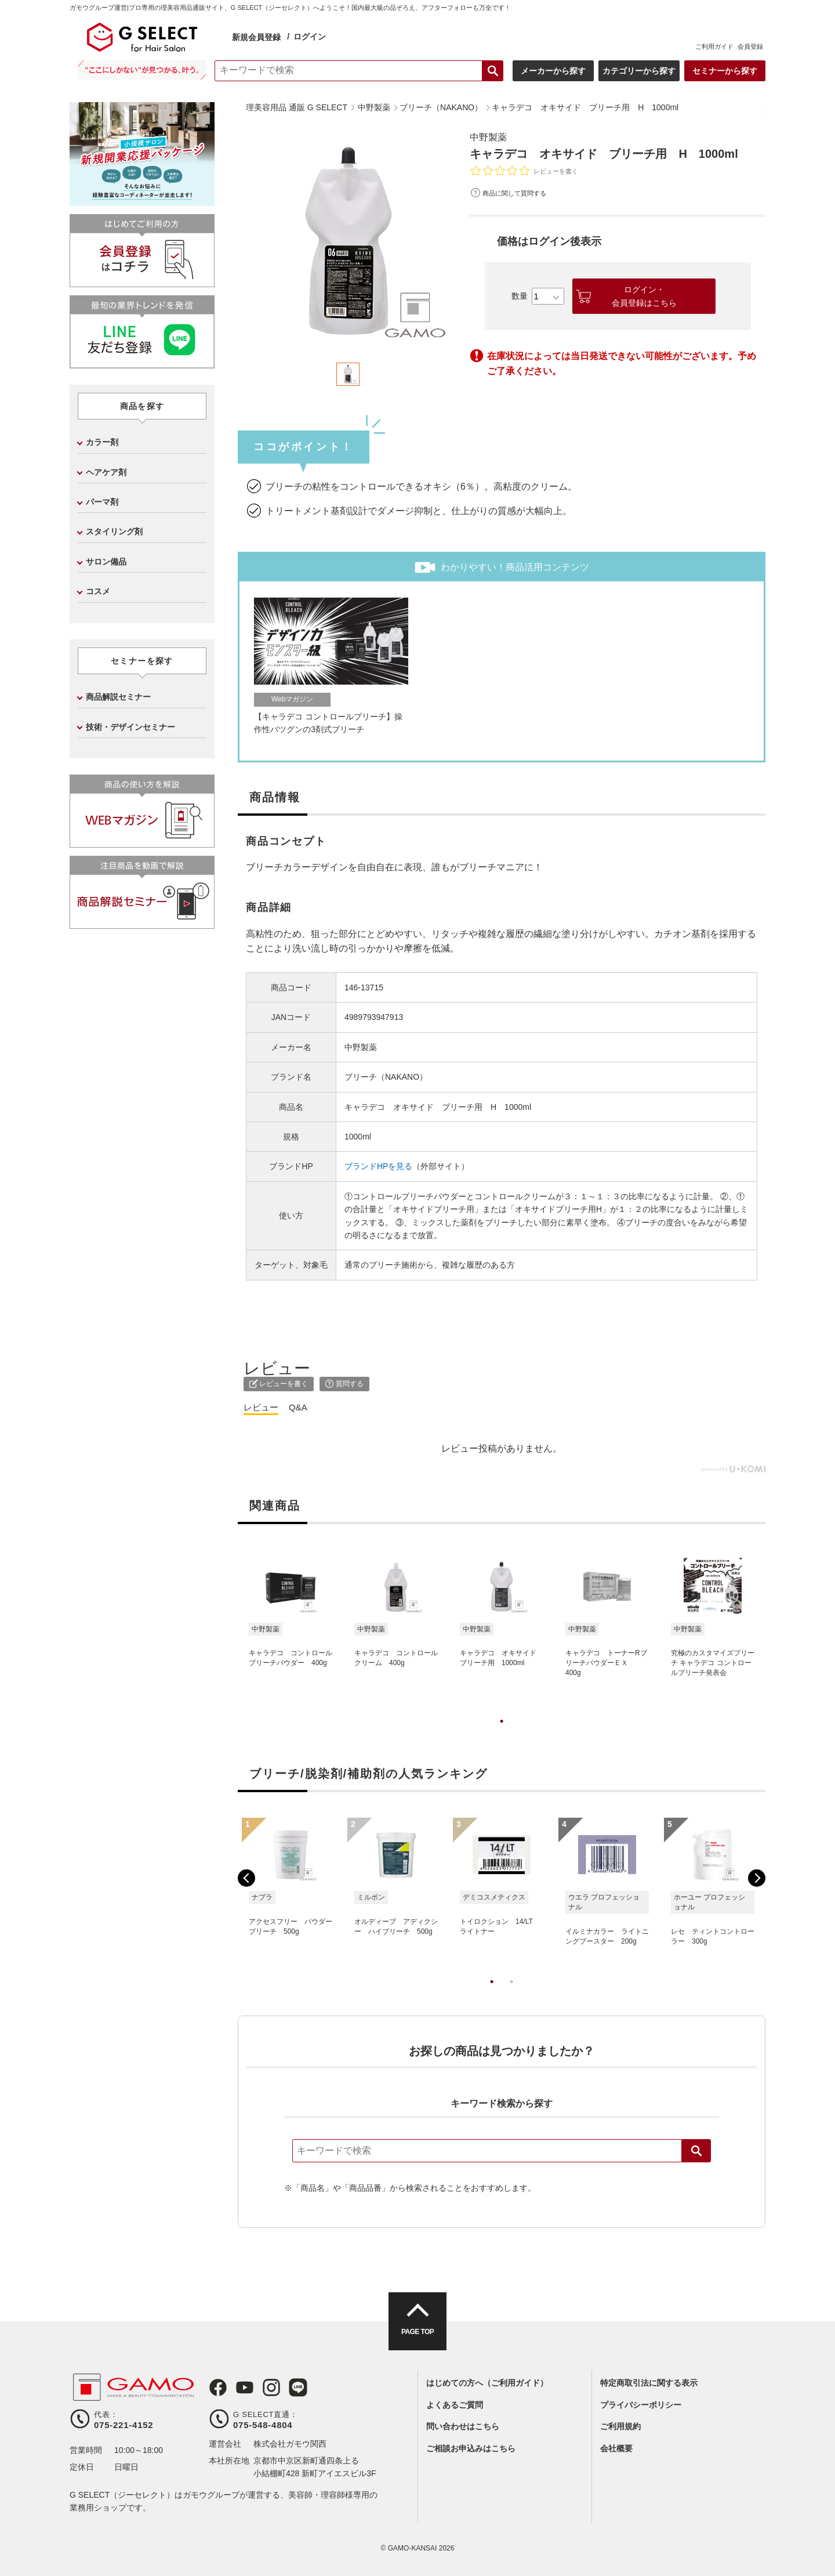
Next (756, 1878)
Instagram (271, 2387)
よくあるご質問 (454, 2404)
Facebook (218, 2387)
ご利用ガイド (714, 46)
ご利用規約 (620, 2426)
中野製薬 (488, 137)
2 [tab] (511, 1993)
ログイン (309, 36)
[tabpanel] (348, 240)
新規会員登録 (256, 37)
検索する (492, 70)
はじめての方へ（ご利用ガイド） (487, 2382)
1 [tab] (501, 1733)
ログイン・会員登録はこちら (644, 296)
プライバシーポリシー (640, 2404)
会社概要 (616, 2448)
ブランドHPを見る (378, 1166)
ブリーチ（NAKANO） (385, 1076)
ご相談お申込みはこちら (470, 2448)
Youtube (244, 2387)
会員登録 (750, 46)
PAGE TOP (417, 2332)
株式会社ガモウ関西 (289, 2443)
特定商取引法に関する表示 (649, 2382)
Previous (246, 1878)
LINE (298, 2387)
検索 (696, 2150)
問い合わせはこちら (462, 2426)
